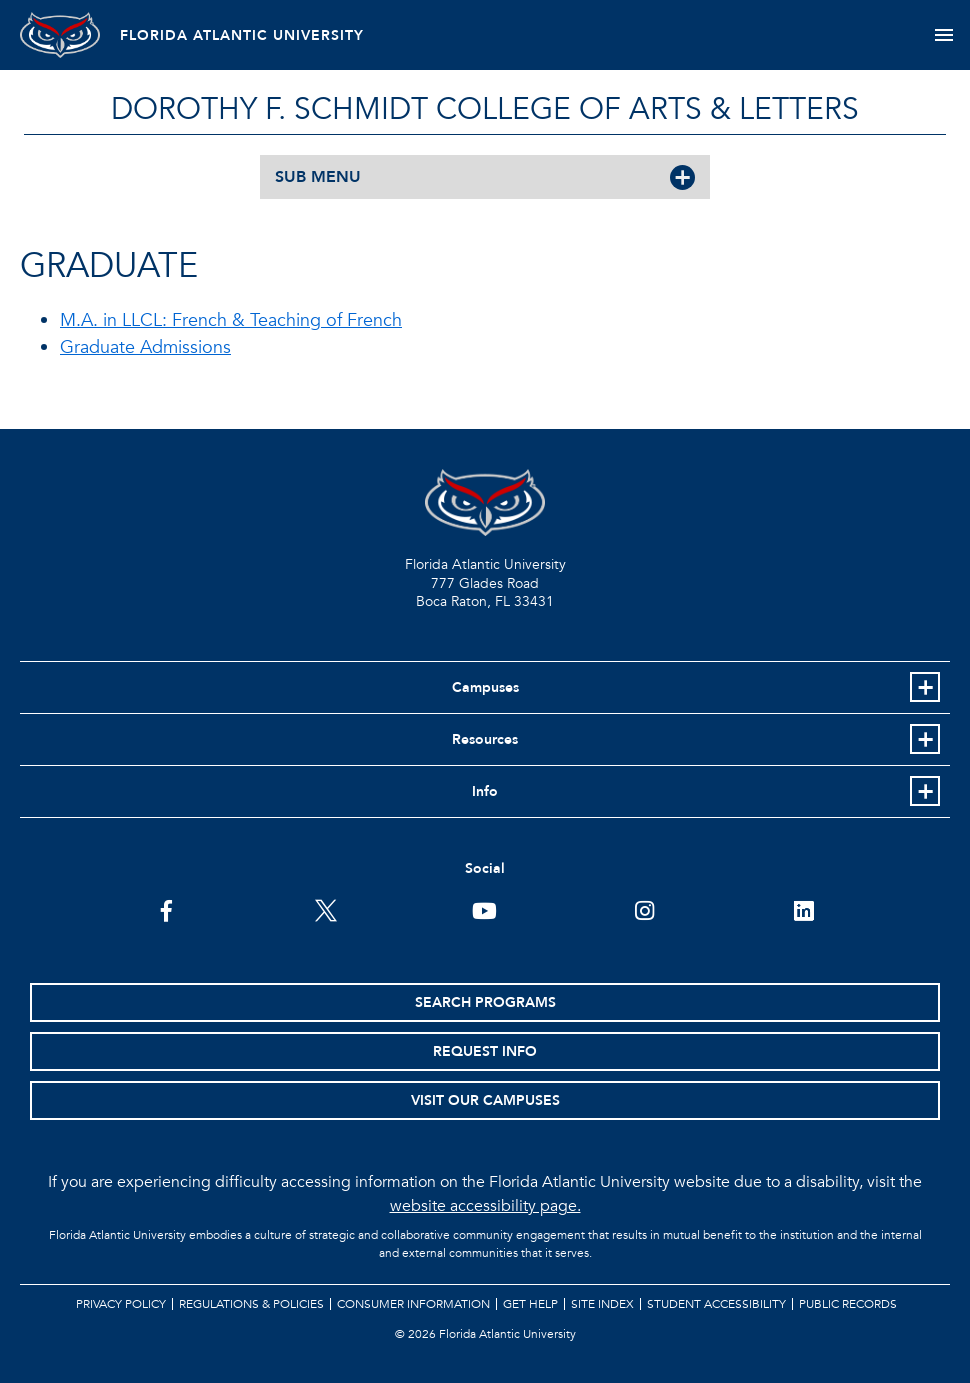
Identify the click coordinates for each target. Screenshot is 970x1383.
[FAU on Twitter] (325, 909)
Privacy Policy (121, 1304)
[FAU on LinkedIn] (803, 909)
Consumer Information (413, 1304)
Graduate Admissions (145, 347)
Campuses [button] (485, 687)
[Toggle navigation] (943, 35)
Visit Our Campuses (485, 1100)
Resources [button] (485, 739)
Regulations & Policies (251, 1304)
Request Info (485, 1051)
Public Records (848, 1304)
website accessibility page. (485, 1206)
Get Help (530, 1304)
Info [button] (485, 791)
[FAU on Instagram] (644, 909)
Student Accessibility (716, 1304)
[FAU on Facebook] (166, 909)
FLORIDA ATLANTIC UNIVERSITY (242, 35)
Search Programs (485, 1002)
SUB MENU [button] (318, 177)
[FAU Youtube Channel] (484, 909)
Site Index (602, 1304)
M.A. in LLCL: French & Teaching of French (231, 320)
